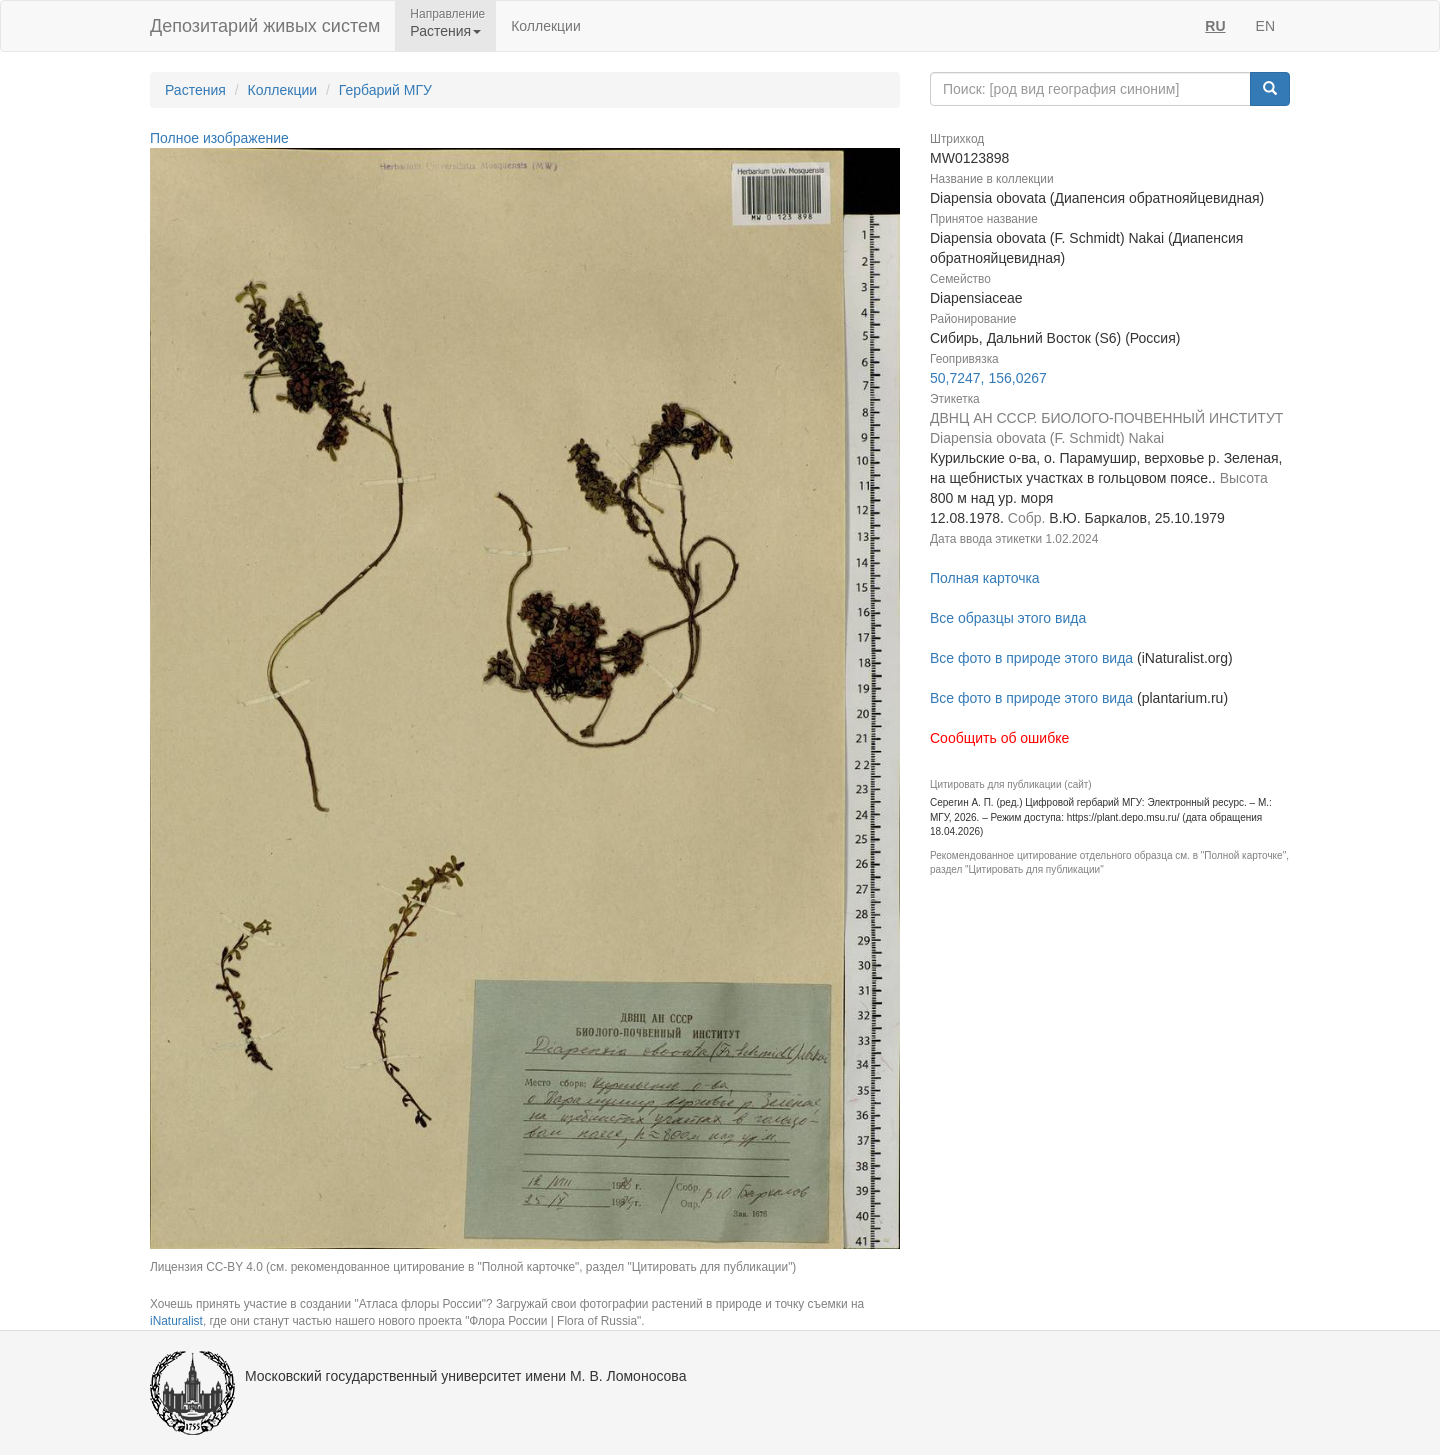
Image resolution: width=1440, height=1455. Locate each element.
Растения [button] (445, 31)
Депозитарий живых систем (265, 26)
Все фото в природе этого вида (1031, 658)
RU (1215, 26)
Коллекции (546, 26)
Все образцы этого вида (1008, 618)
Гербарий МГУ (385, 90)
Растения (195, 90)
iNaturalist (176, 1321)
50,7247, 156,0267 (988, 378)
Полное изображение (219, 138)
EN (1265, 26)
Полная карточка (985, 578)
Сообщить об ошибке (999, 738)
